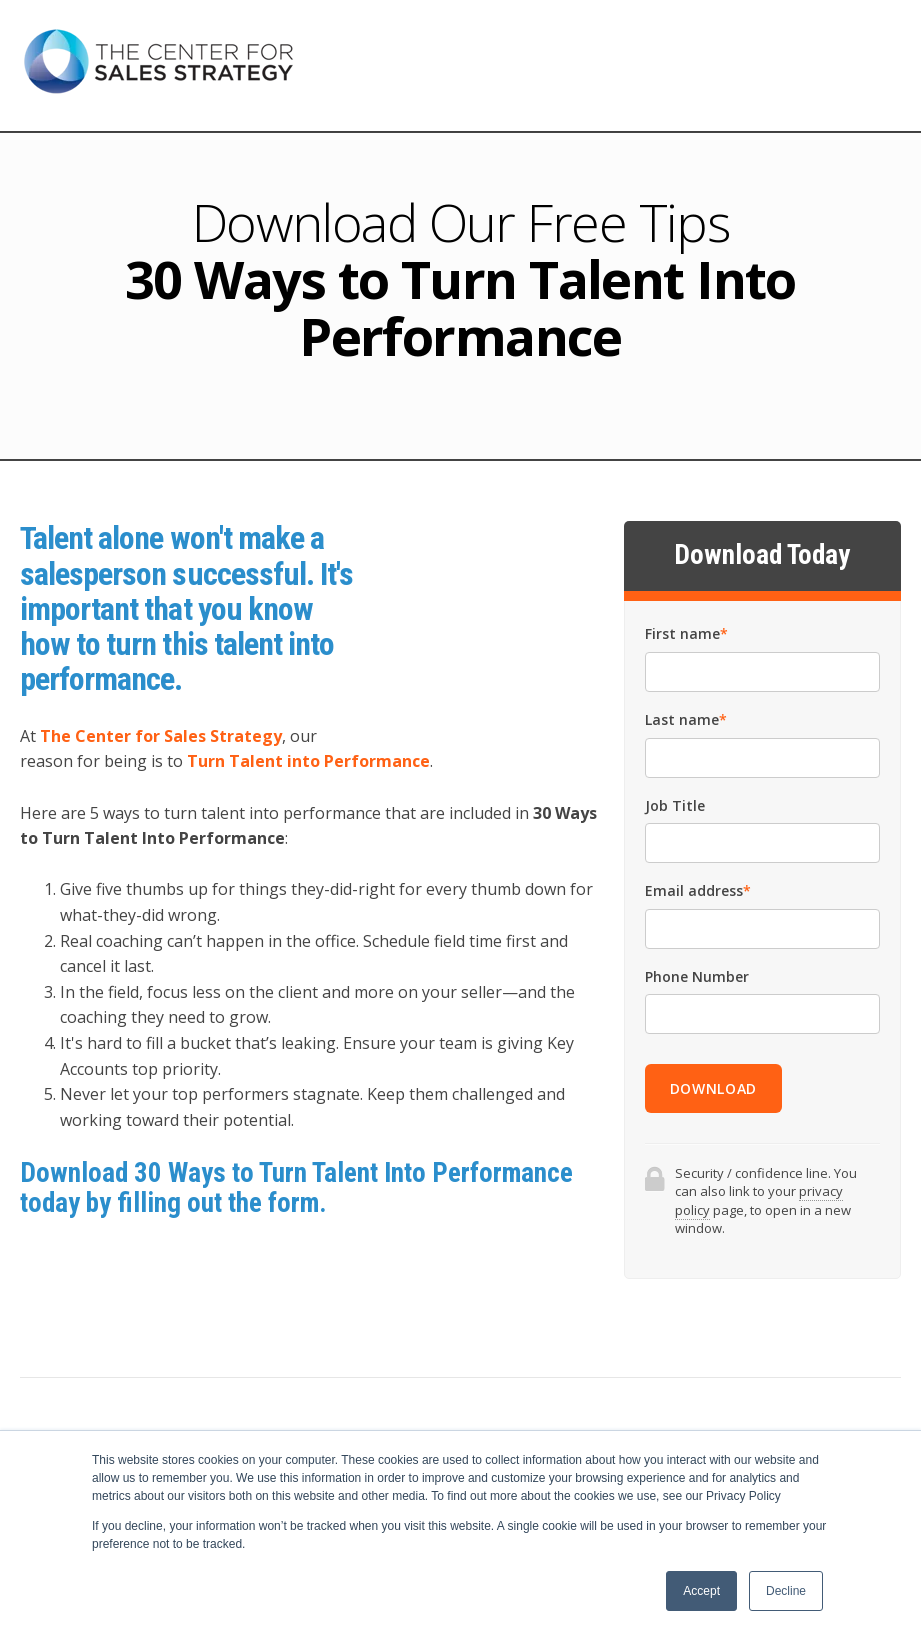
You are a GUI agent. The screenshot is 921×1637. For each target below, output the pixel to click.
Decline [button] (786, 1591)
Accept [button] (701, 1591)
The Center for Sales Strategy (161, 736)
